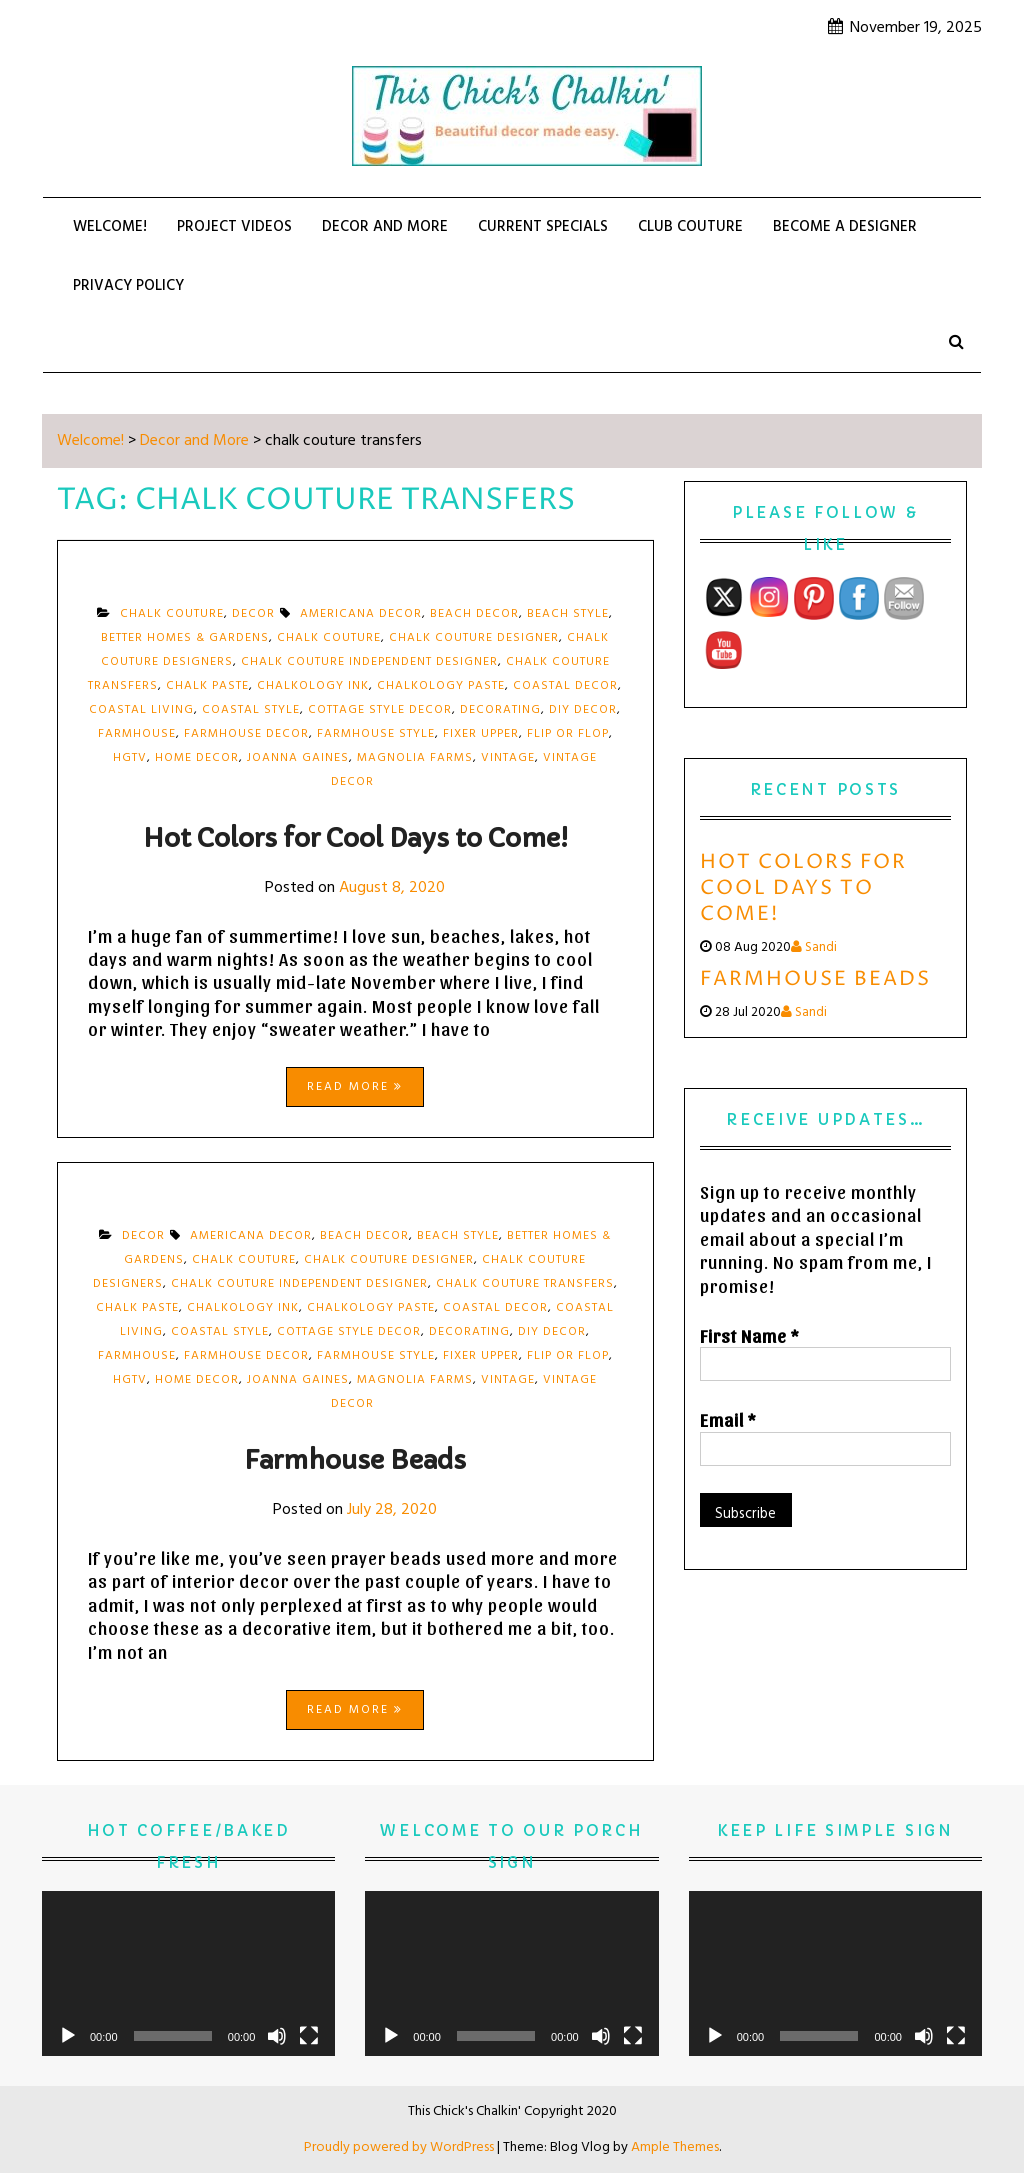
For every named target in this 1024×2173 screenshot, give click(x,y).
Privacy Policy (128, 286)
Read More (355, 1087)
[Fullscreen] (309, 2036)
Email (728, 1419)
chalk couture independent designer (369, 662)
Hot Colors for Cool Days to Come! (355, 838)
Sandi (814, 947)
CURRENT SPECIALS (543, 227)
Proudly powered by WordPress (400, 2147)
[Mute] (277, 2036)
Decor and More (385, 227)
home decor (197, 758)
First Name (750, 1335)
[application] (188, 1973)
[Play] (68, 2036)
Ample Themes (675, 2147)
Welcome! (110, 227)
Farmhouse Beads (355, 1460)
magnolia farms (415, 758)
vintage (508, 758)
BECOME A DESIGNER (845, 227)
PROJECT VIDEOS (234, 227)
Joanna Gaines (298, 758)
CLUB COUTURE (690, 227)
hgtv (130, 758)
